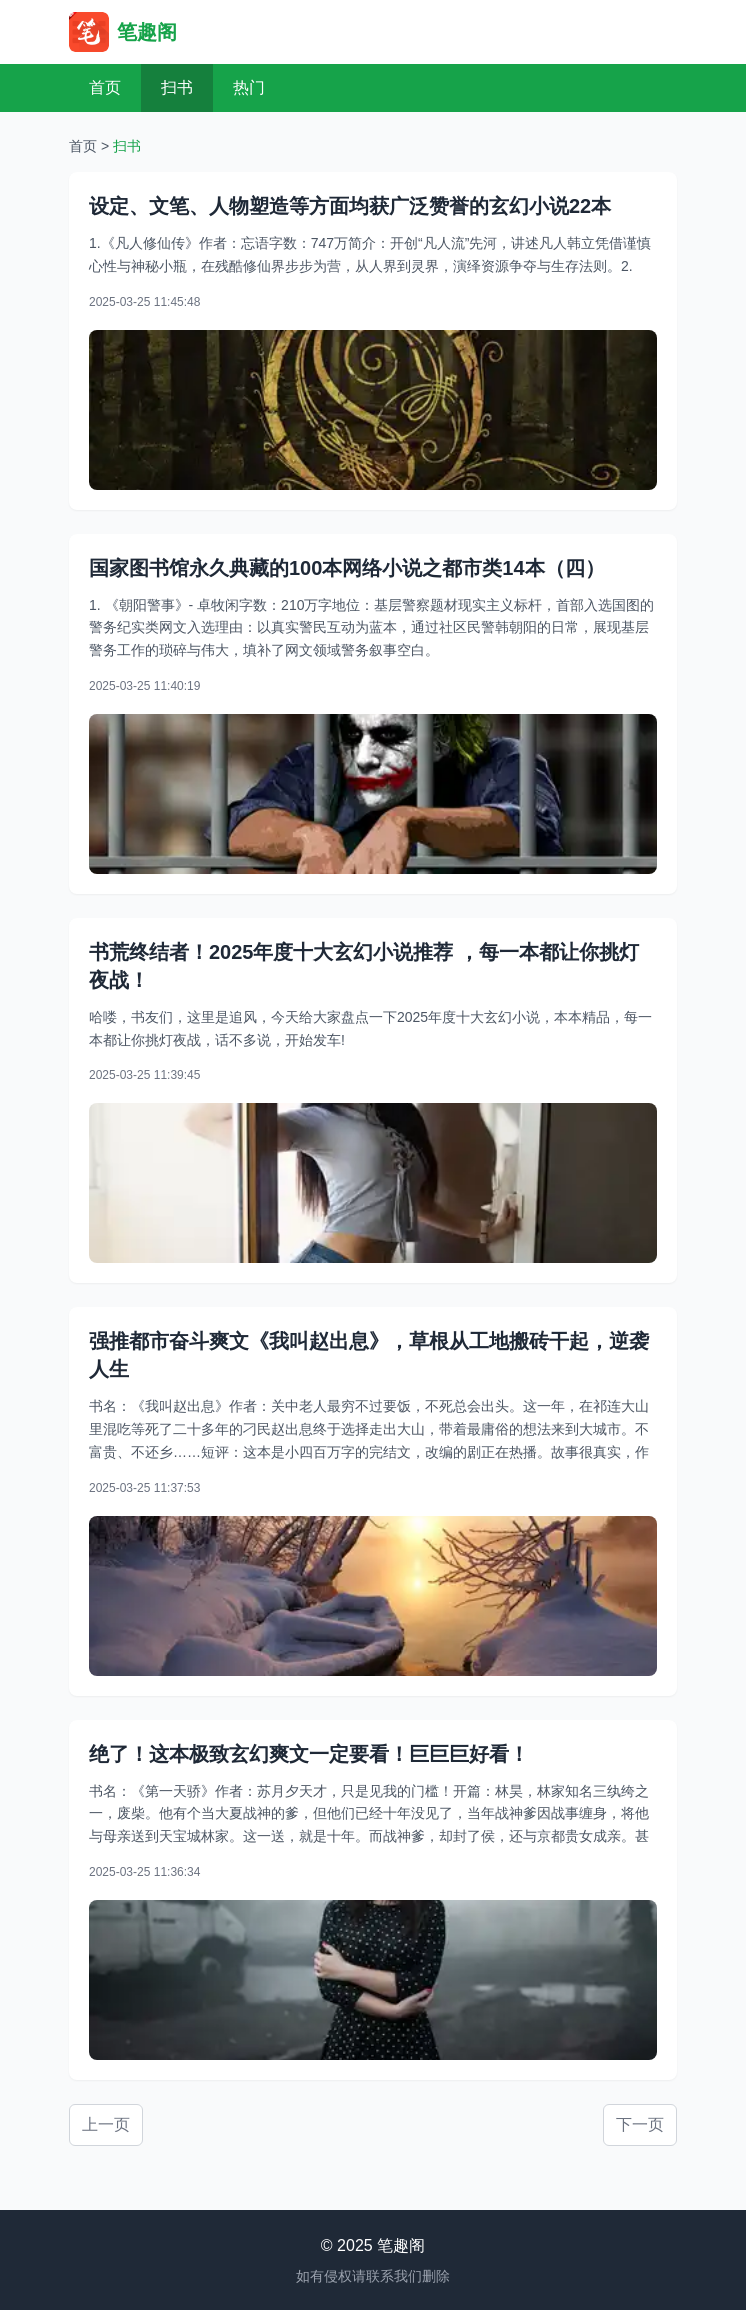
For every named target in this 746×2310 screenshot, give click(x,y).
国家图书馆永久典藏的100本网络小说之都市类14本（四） (347, 568)
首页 (105, 87)
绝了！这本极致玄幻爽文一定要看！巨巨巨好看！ (309, 1754)
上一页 (106, 2124)
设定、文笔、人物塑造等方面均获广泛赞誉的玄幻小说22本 (350, 206)
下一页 (640, 2124)
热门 (249, 87)
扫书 (177, 87)
